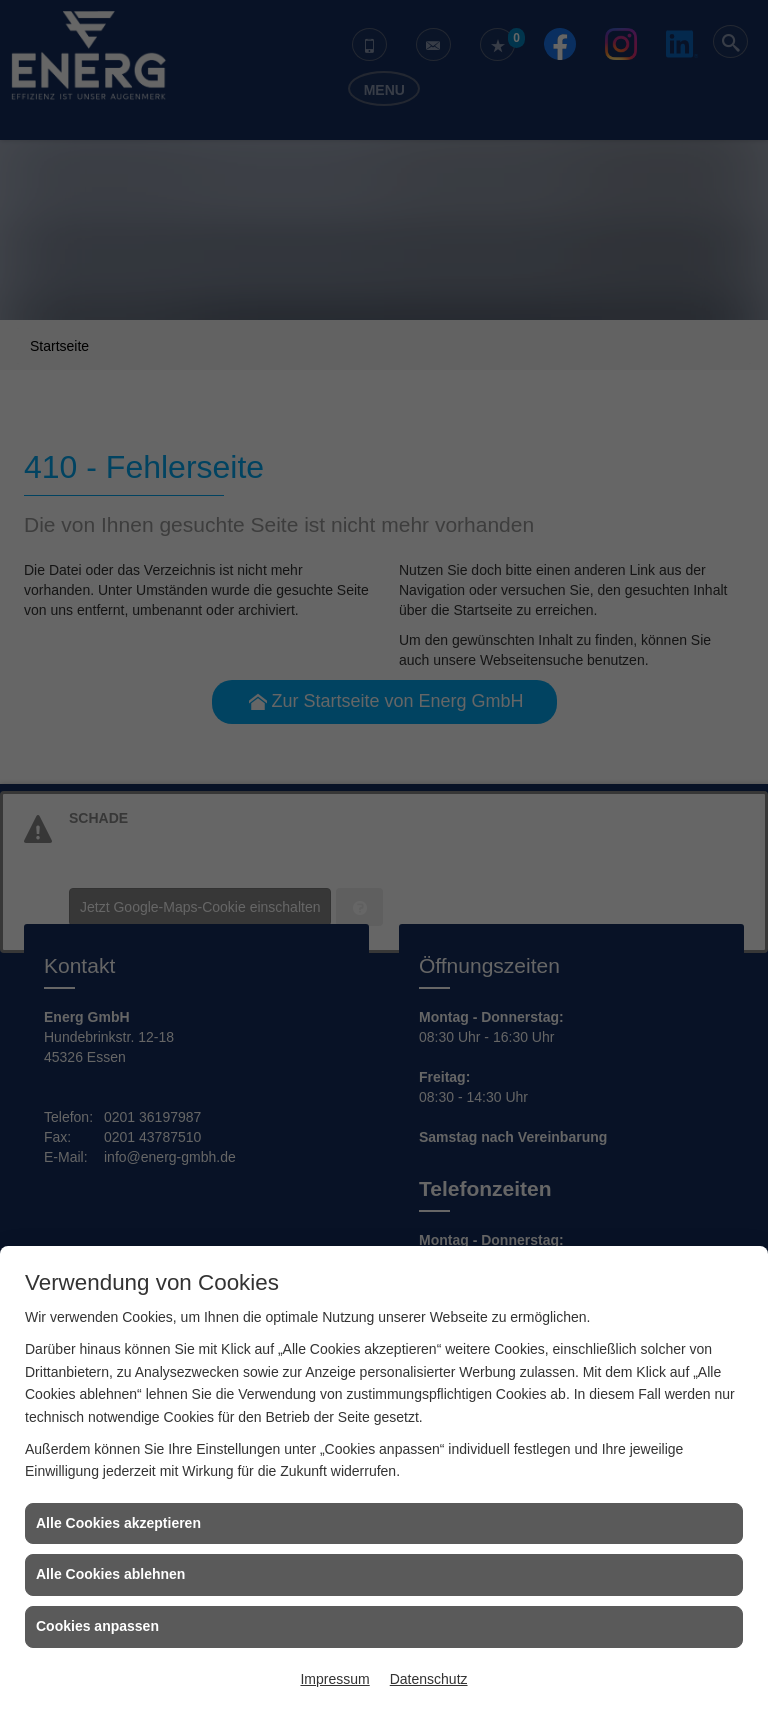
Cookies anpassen (97, 1626)
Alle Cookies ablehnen (110, 1574)
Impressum (334, 1679)
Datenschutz (429, 1679)
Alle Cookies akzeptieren (118, 1523)
